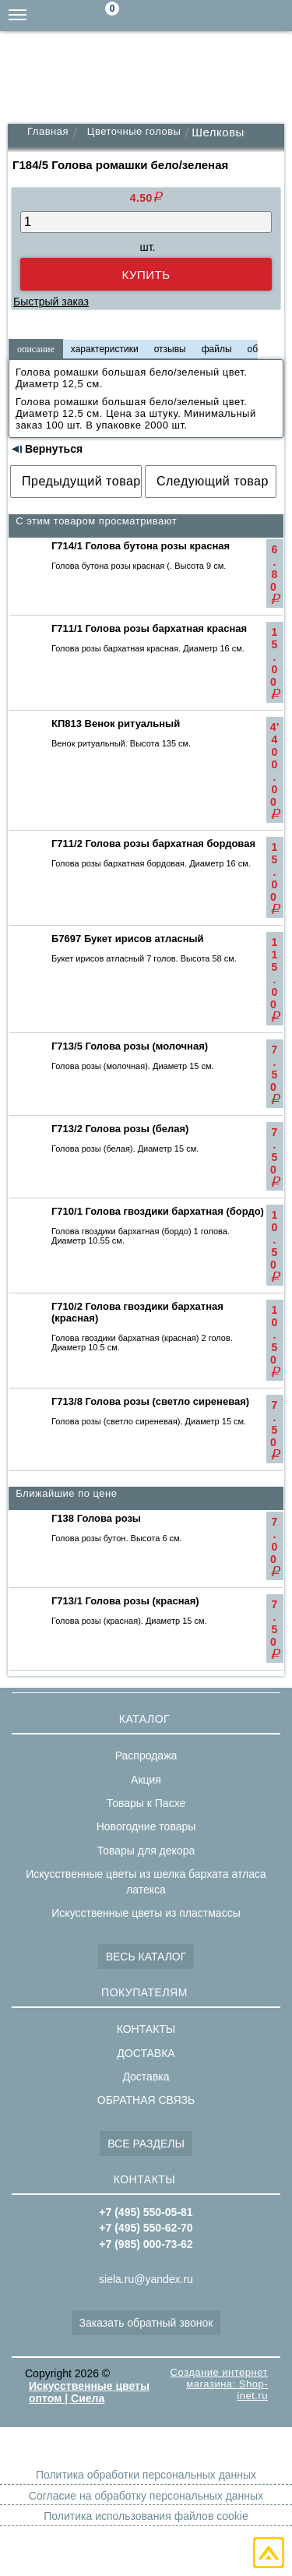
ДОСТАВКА (145, 2053)
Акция (146, 1779)
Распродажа (146, 1755)
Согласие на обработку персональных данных (146, 2496)
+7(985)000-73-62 (214, 15)
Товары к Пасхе (146, 1803)
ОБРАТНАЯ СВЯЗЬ (146, 2100)
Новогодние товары (146, 1826)
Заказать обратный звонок (146, 2323)
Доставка (145, 2076)
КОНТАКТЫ (146, 2029)
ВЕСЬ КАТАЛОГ (146, 1956)
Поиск (151, 16)
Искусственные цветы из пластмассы (145, 1913)
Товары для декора (146, 1850)
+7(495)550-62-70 (245, 15)
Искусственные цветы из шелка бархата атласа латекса (146, 1882)
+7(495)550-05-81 (276, 15)
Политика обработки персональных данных (146, 2474)
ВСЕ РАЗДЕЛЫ (146, 2143)
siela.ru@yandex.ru (183, 15)
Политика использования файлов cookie (146, 2516)
